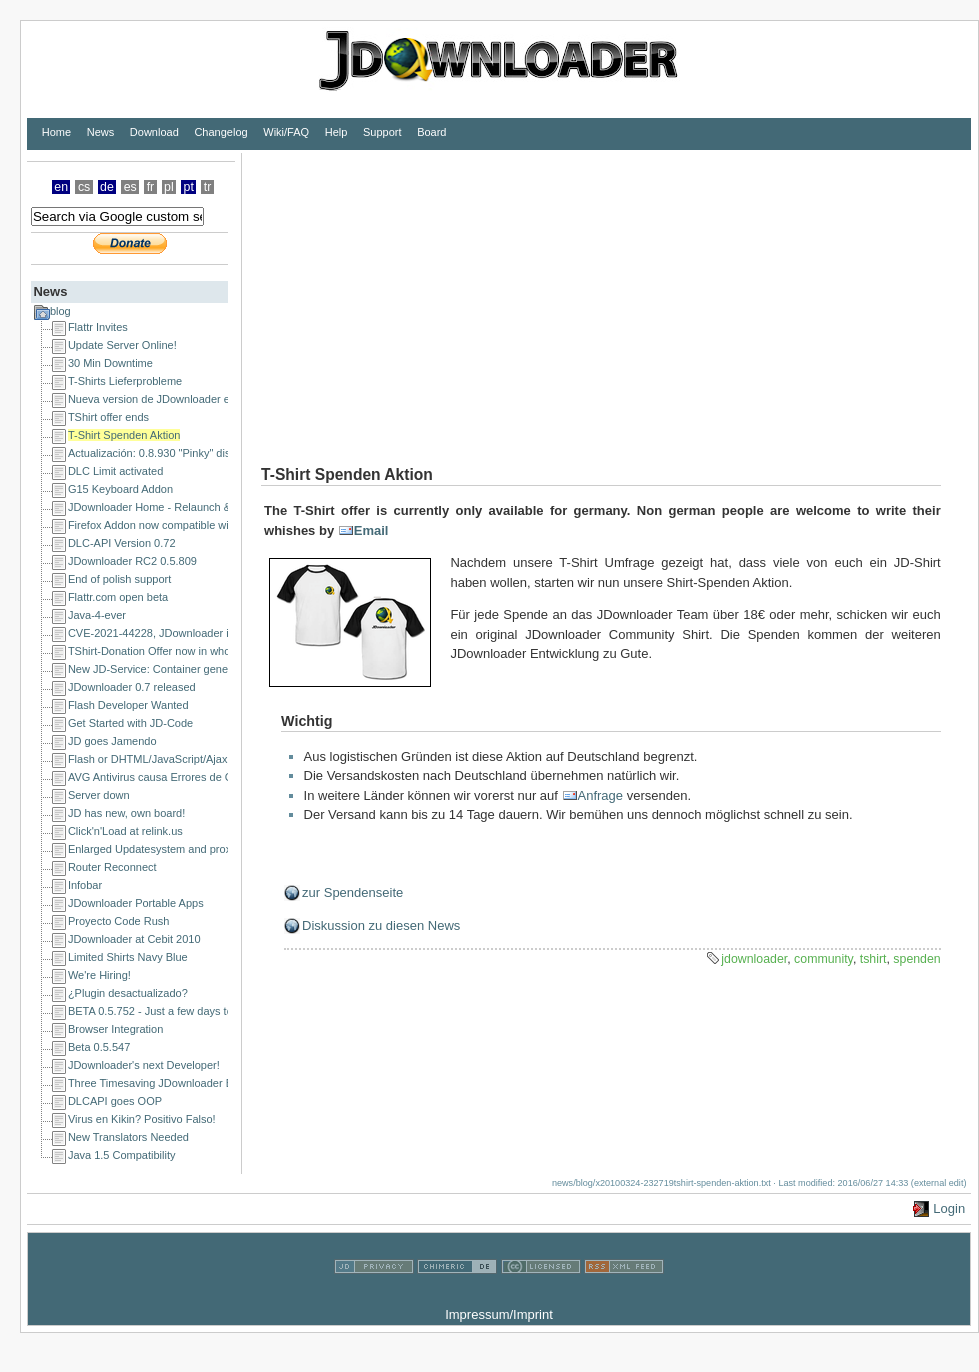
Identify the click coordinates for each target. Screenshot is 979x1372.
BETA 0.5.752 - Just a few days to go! (159, 1011)
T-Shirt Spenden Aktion (124, 435)
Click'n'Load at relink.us (125, 831)
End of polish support (119, 579)
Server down (99, 795)
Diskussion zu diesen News (381, 925)
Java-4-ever (97, 615)
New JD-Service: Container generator (159, 669)
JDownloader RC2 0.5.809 (132, 561)
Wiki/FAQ (286, 132)
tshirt (873, 959)
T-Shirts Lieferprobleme (125, 381)
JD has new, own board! (126, 813)
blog (60, 311)
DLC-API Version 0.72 (122, 543)
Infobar (85, 885)
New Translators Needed (128, 1137)
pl (169, 187)
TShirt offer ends (108, 417)
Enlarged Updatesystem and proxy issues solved (187, 849)
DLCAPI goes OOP (115, 1101)
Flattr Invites (98, 327)
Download (154, 132)
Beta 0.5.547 (99, 1047)
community (823, 959)
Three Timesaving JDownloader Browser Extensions (195, 1083)
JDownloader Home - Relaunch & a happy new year (194, 507)
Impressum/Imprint (499, 1314)
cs (84, 187)
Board (431, 132)
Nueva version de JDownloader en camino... (176, 399)
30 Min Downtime (110, 363)
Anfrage (601, 795)
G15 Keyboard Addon (120, 489)
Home (56, 132)
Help (336, 132)
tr (208, 187)
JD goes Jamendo (112, 741)
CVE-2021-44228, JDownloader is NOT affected (185, 633)
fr (151, 187)
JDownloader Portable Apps (136, 903)
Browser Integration (115, 1029)
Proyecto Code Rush (119, 921)
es (130, 187)
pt (189, 187)
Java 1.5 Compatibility (122, 1155)
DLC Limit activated (115, 471)
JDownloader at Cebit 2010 (134, 939)
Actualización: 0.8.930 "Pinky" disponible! (168, 453)
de (107, 187)
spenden (916, 959)
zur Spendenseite (352, 892)
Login (949, 1208)
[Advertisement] (440, 293)
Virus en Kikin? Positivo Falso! (142, 1119)
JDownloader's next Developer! (144, 1065)
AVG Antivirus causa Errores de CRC (158, 777)
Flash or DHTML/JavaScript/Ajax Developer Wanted (194, 759)
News (101, 132)
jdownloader (754, 959)
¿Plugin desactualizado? (128, 993)
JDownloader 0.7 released (132, 687)
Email (371, 530)
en (61, 187)
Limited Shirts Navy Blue (128, 957)
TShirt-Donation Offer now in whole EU (162, 651)
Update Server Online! (122, 345)
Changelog (220, 132)
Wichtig (307, 721)
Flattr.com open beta (118, 597)
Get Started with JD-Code (130, 723)
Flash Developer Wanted (128, 705)
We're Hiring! (99, 975)
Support (382, 132)
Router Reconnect (112, 867)
